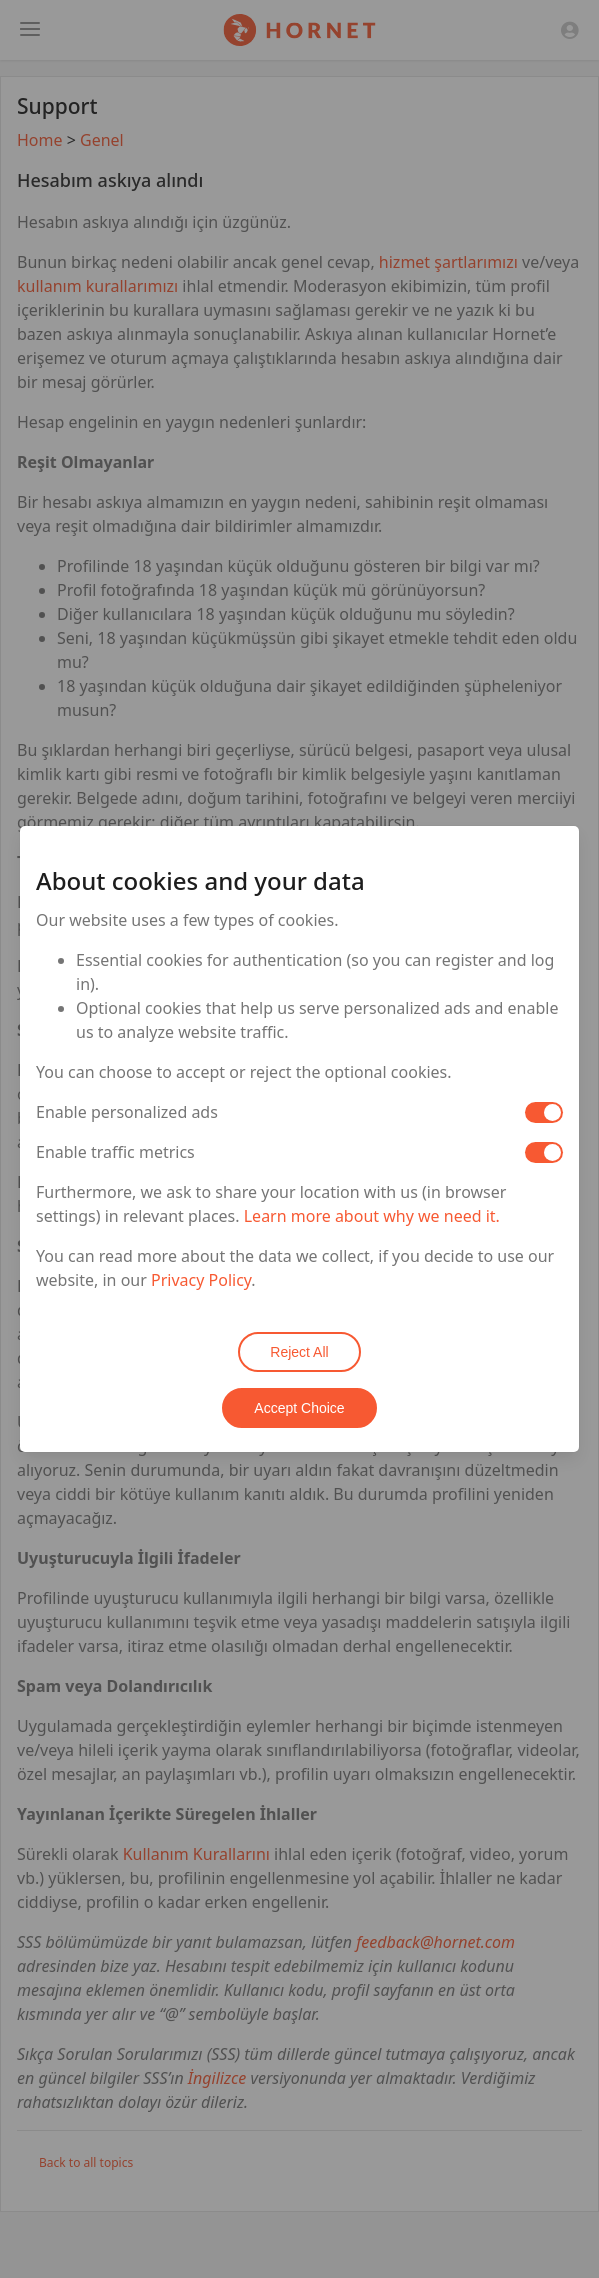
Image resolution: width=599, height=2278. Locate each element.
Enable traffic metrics (115, 1152)
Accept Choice (299, 1408)
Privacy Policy (201, 1280)
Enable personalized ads (127, 1112)
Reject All (299, 1352)
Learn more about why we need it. (372, 1216)
